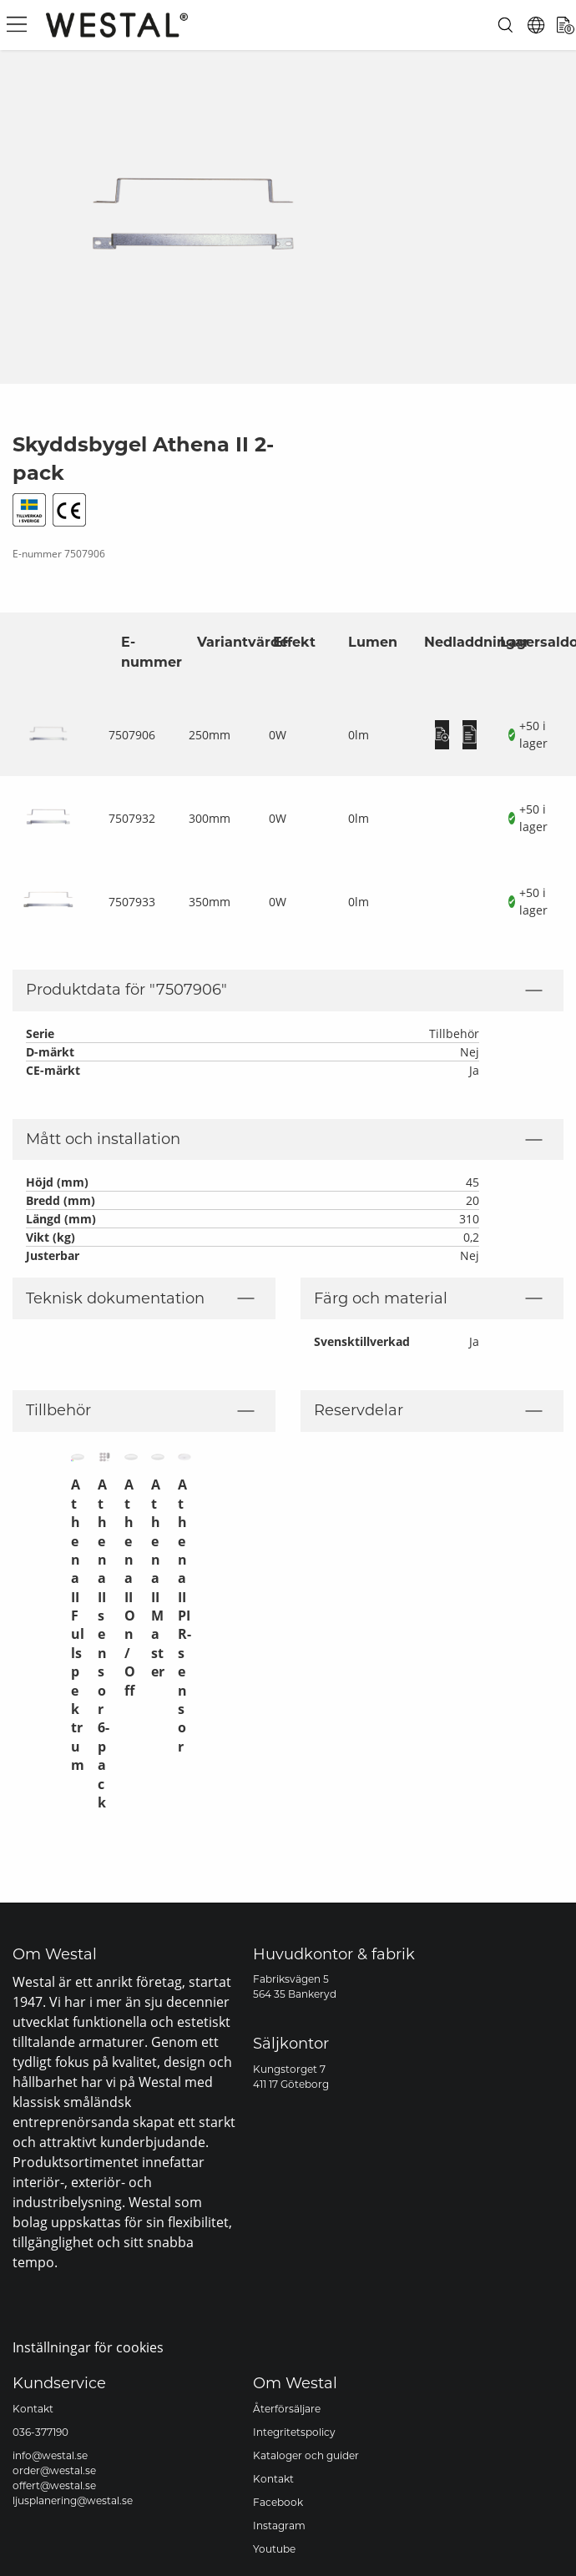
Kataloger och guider (306, 2455)
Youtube (274, 2549)
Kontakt (33, 2408)
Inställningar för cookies (88, 2347)
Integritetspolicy (294, 2432)
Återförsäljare (287, 2408)
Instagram (279, 2525)
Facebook (278, 2502)
